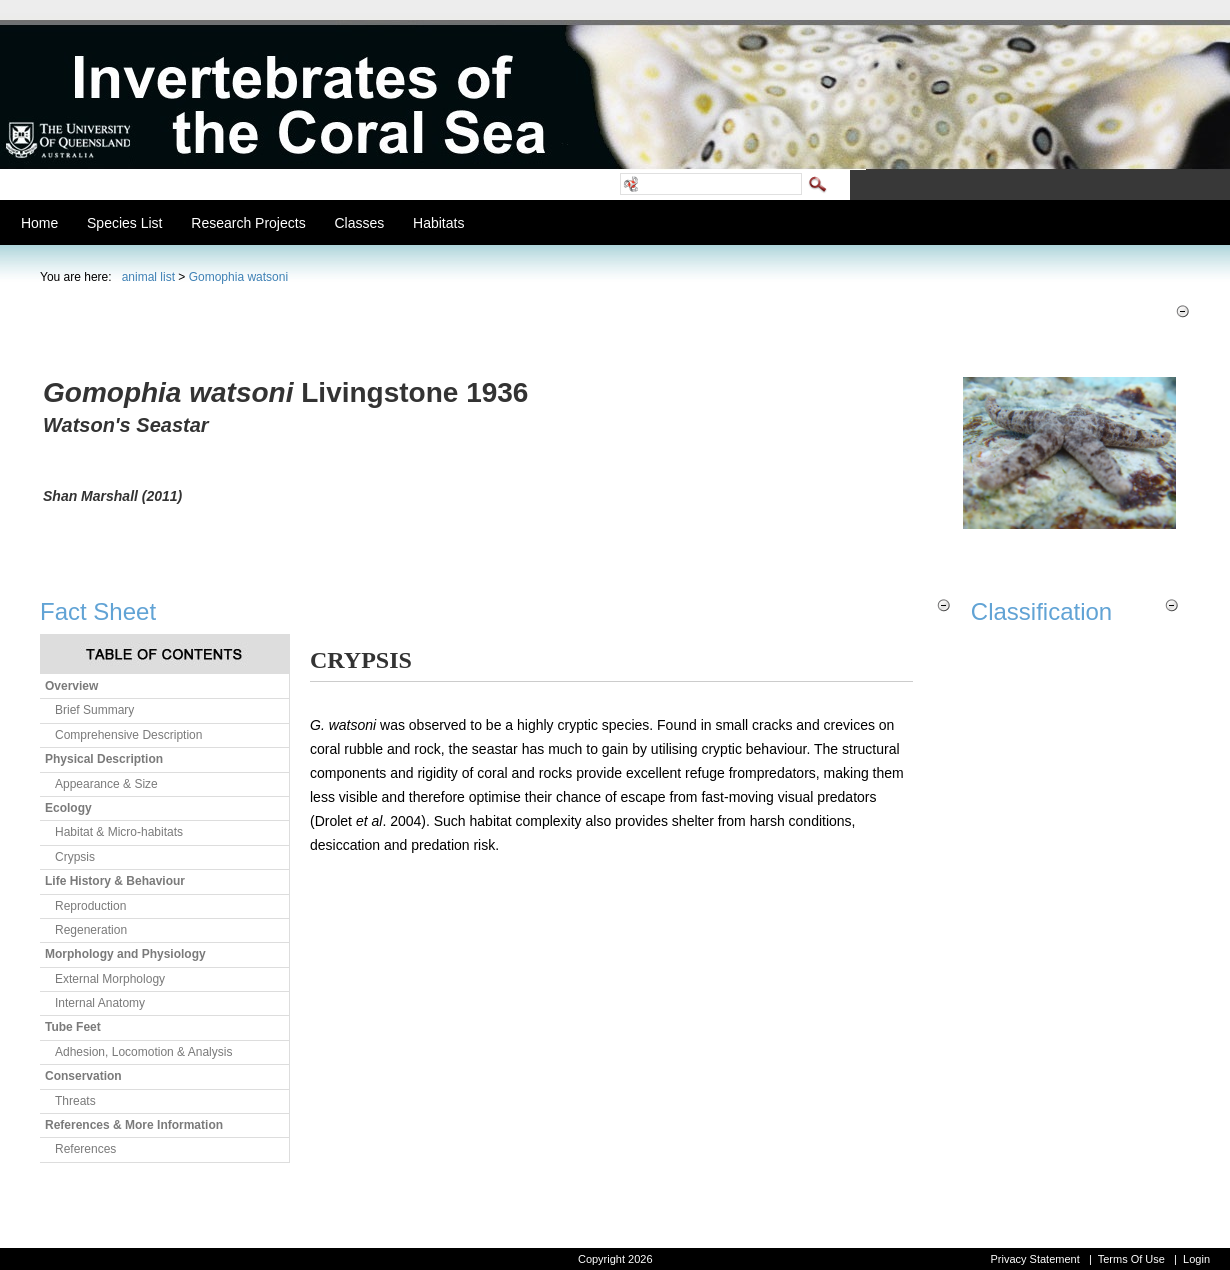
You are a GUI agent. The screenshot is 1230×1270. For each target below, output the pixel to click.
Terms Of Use (1131, 1259)
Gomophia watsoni (238, 277)
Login (1196, 1259)
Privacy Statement (1034, 1259)
